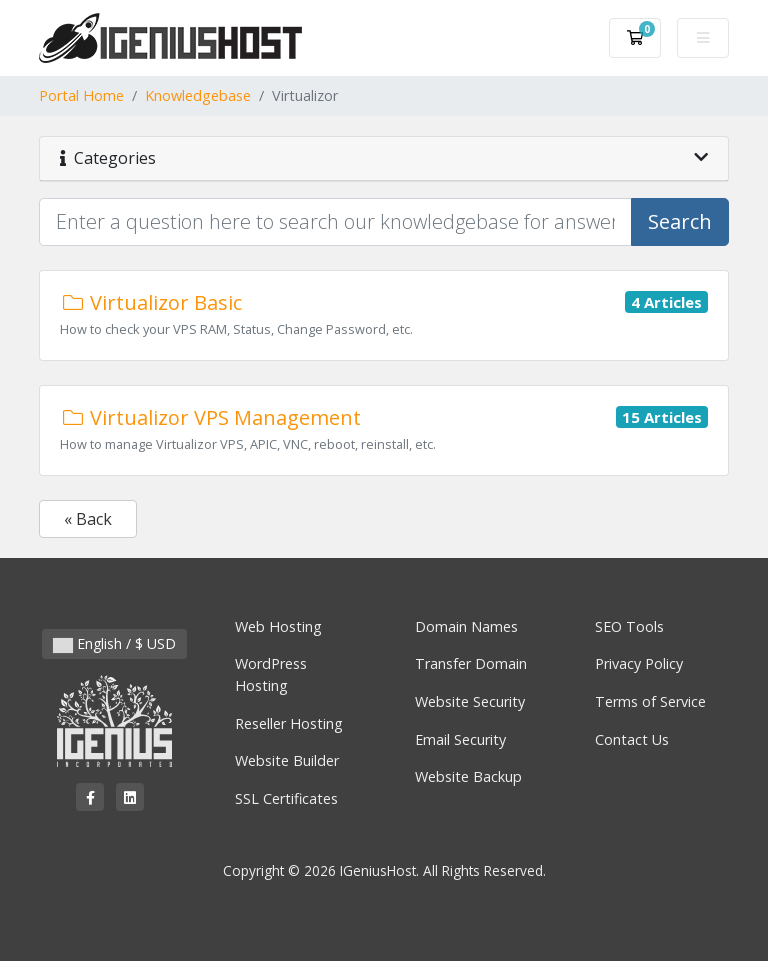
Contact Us (632, 739)
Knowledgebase (198, 95)
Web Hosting (278, 626)
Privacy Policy (639, 663)
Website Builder (287, 760)
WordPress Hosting (271, 674)
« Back (88, 519)
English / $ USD (114, 643)
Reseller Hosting (289, 723)
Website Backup (468, 776)
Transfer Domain (471, 663)
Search (680, 221)
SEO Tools (629, 626)
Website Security (470, 701)
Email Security (460, 739)
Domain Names (466, 626)
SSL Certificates (286, 798)
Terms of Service (650, 701)
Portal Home (81, 95)
